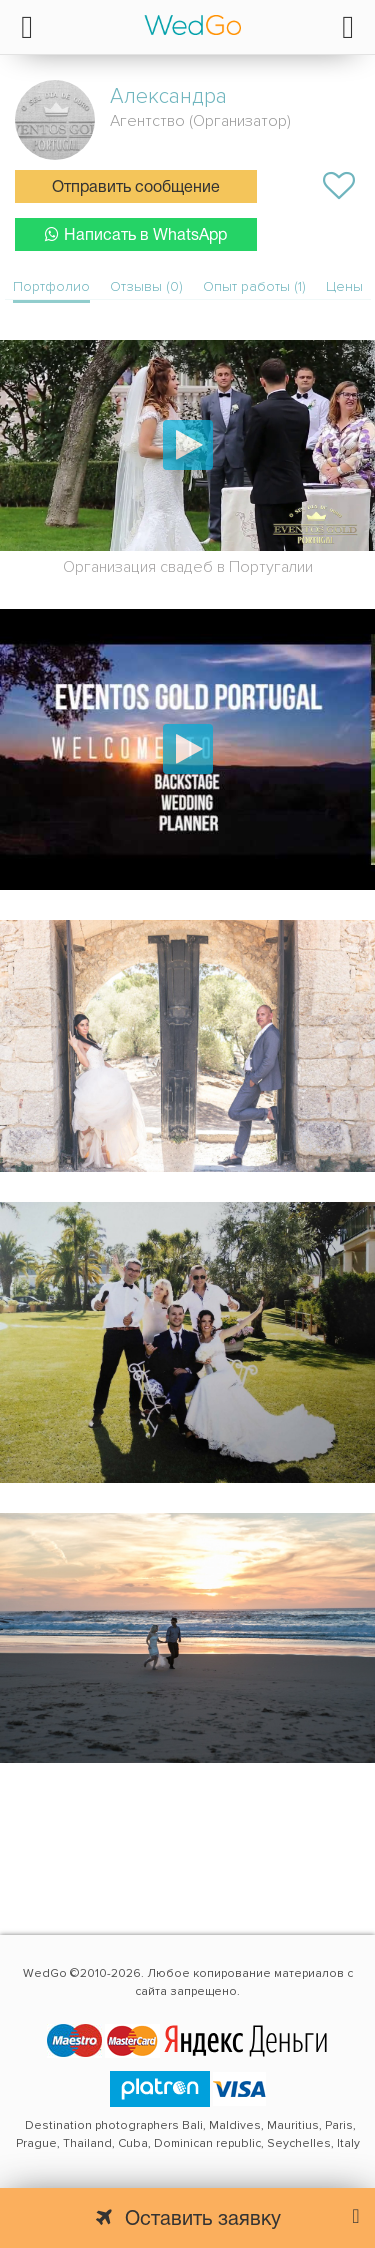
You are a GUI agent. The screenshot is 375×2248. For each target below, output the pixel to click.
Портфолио (51, 286)
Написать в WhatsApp (136, 234)
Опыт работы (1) (254, 286)
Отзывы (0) (146, 286)
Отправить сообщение (136, 188)
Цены (344, 286)
